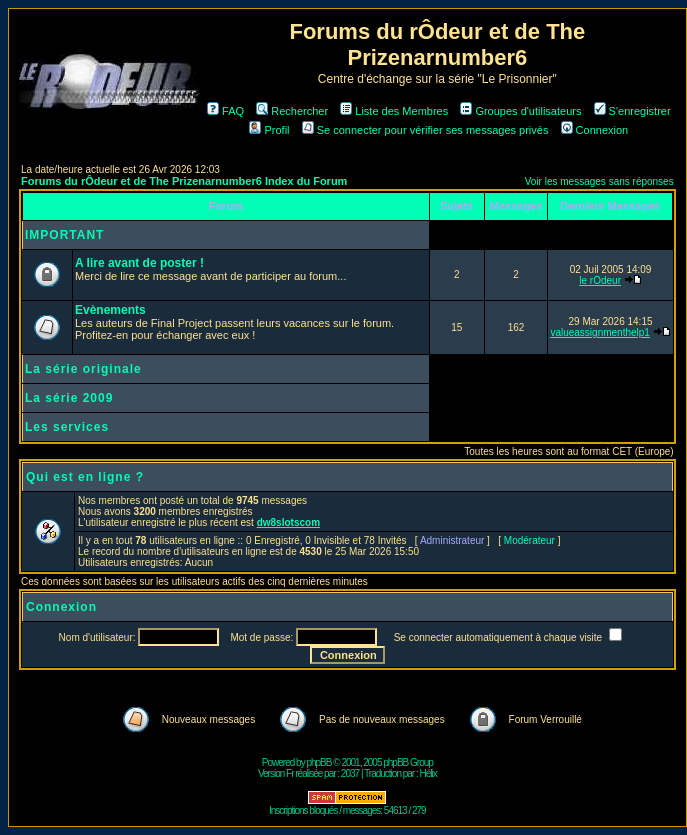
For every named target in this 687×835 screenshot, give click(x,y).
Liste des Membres (394, 111)
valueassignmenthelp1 (600, 332)
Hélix (428, 773)
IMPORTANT (64, 235)
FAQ (225, 111)
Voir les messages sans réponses (599, 181)
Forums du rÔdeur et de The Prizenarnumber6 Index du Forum (184, 181)
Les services (67, 427)
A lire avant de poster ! (139, 263)
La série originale (83, 369)
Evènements (110, 310)
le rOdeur (600, 280)
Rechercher (292, 111)
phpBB (318, 762)
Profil (269, 130)
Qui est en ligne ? (85, 477)
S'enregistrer (632, 111)
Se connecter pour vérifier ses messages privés (425, 130)
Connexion (595, 130)
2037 (350, 773)
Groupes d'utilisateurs (520, 111)
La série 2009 (69, 398)
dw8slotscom (288, 522)
